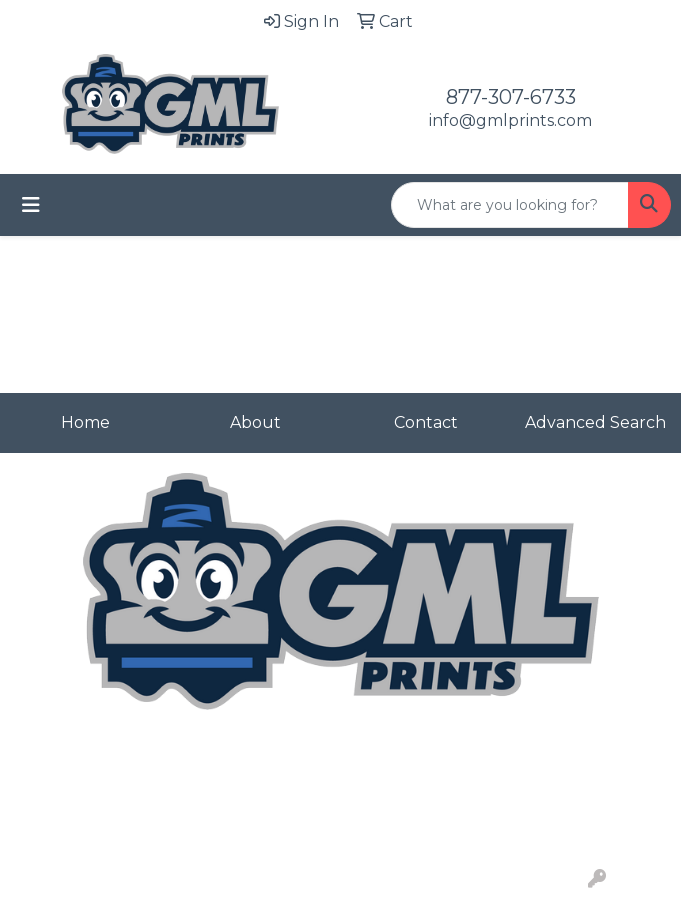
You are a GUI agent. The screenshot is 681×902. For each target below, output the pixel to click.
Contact (426, 422)
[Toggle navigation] (31, 205)
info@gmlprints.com (510, 120)
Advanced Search (595, 422)
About (255, 422)
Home (85, 422)
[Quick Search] (510, 205)
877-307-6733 (511, 97)
